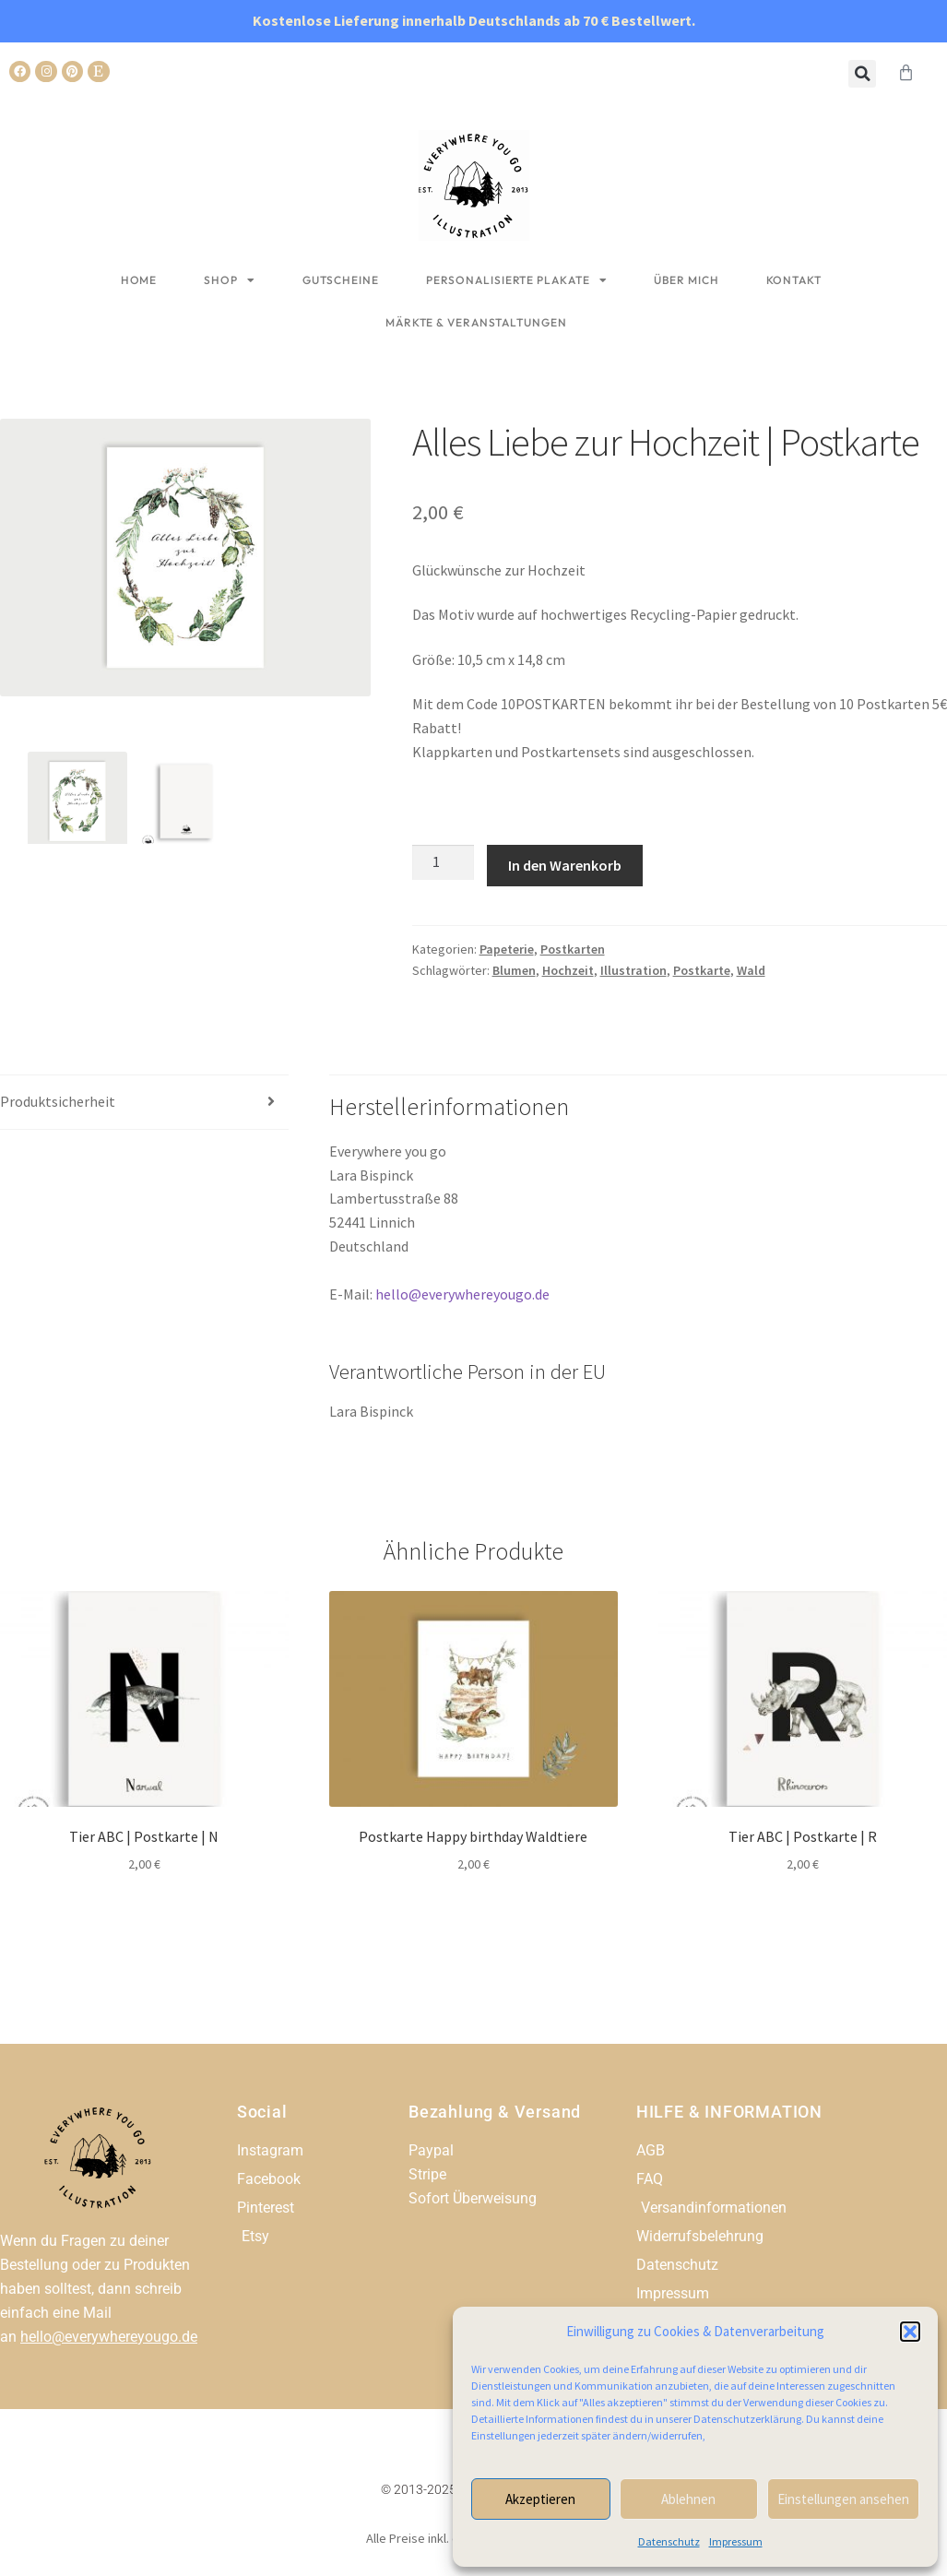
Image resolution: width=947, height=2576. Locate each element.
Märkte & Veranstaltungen (476, 322)
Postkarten (572, 949)
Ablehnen (688, 2499)
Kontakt (794, 280)
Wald (751, 970)
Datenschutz (669, 2541)
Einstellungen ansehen (843, 2499)
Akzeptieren (540, 2499)
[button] (910, 2331)
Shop (229, 280)
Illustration (633, 970)
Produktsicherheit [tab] (57, 1101)
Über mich (686, 280)
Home (139, 280)
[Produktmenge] (443, 862)
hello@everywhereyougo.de (462, 1294)
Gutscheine (340, 280)
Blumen (514, 970)
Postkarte (701, 970)
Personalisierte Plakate (517, 280)
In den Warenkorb (564, 865)
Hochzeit (568, 970)
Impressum (736, 2541)
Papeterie (506, 949)
